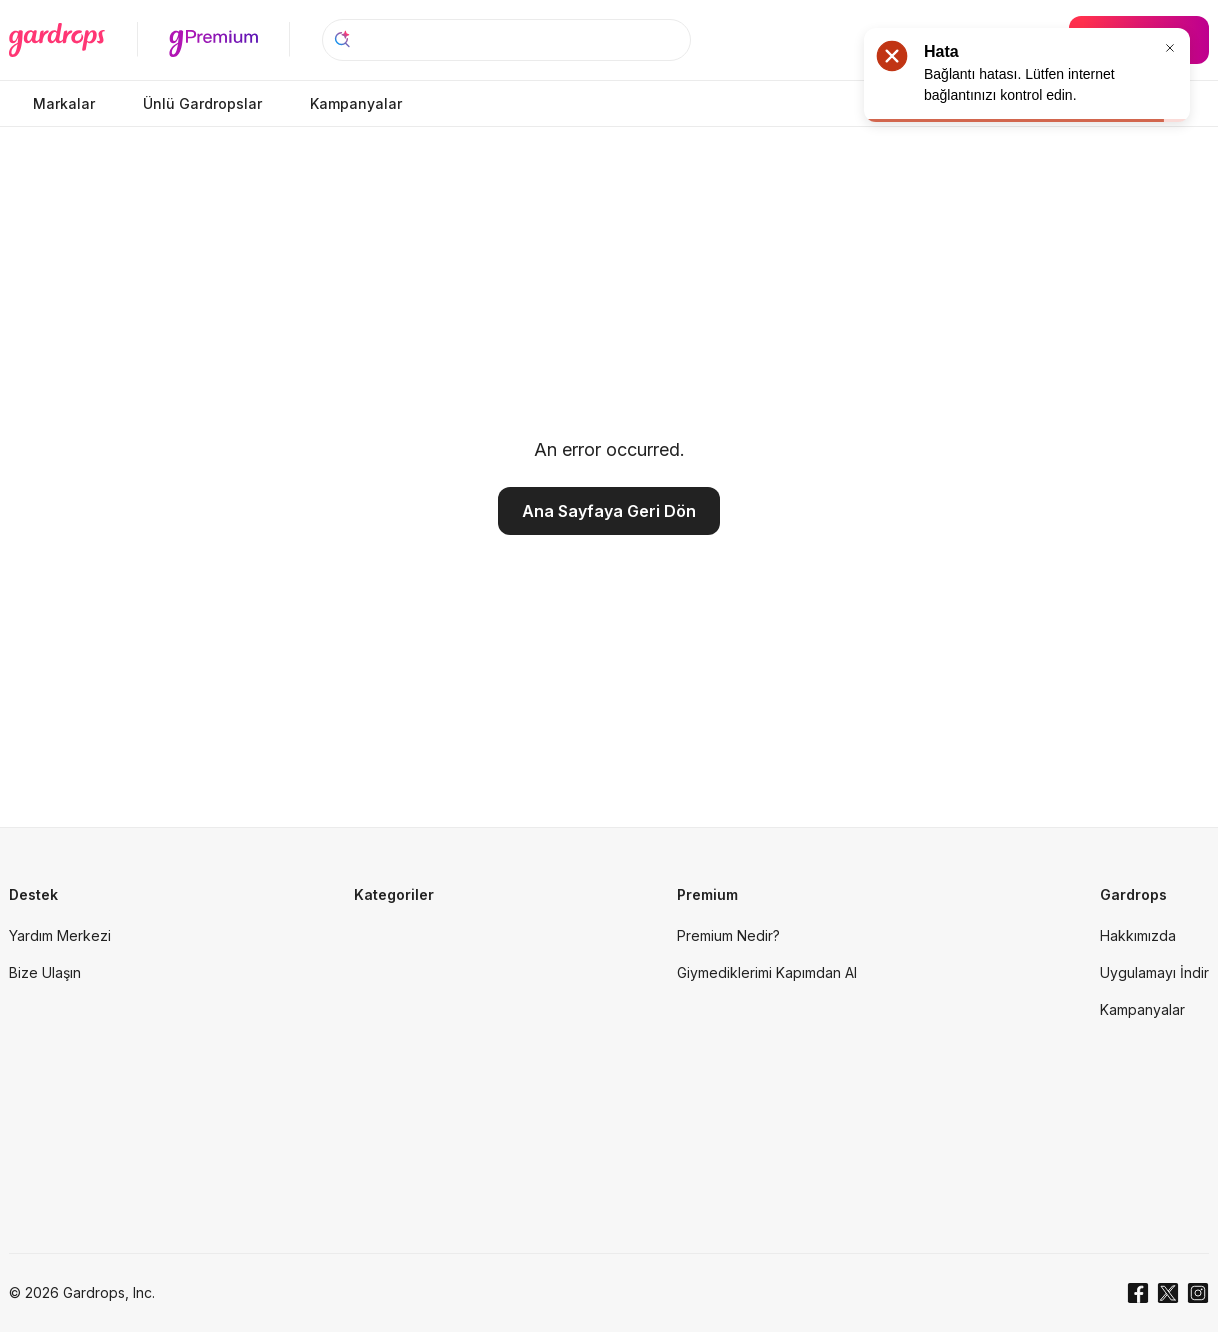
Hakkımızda (1138, 935)
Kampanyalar (1142, 1009)
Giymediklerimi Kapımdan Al (767, 972)
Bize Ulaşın (45, 972)
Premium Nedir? (728, 935)
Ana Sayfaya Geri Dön (609, 511)
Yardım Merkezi (60, 935)
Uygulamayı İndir (1154, 972)
